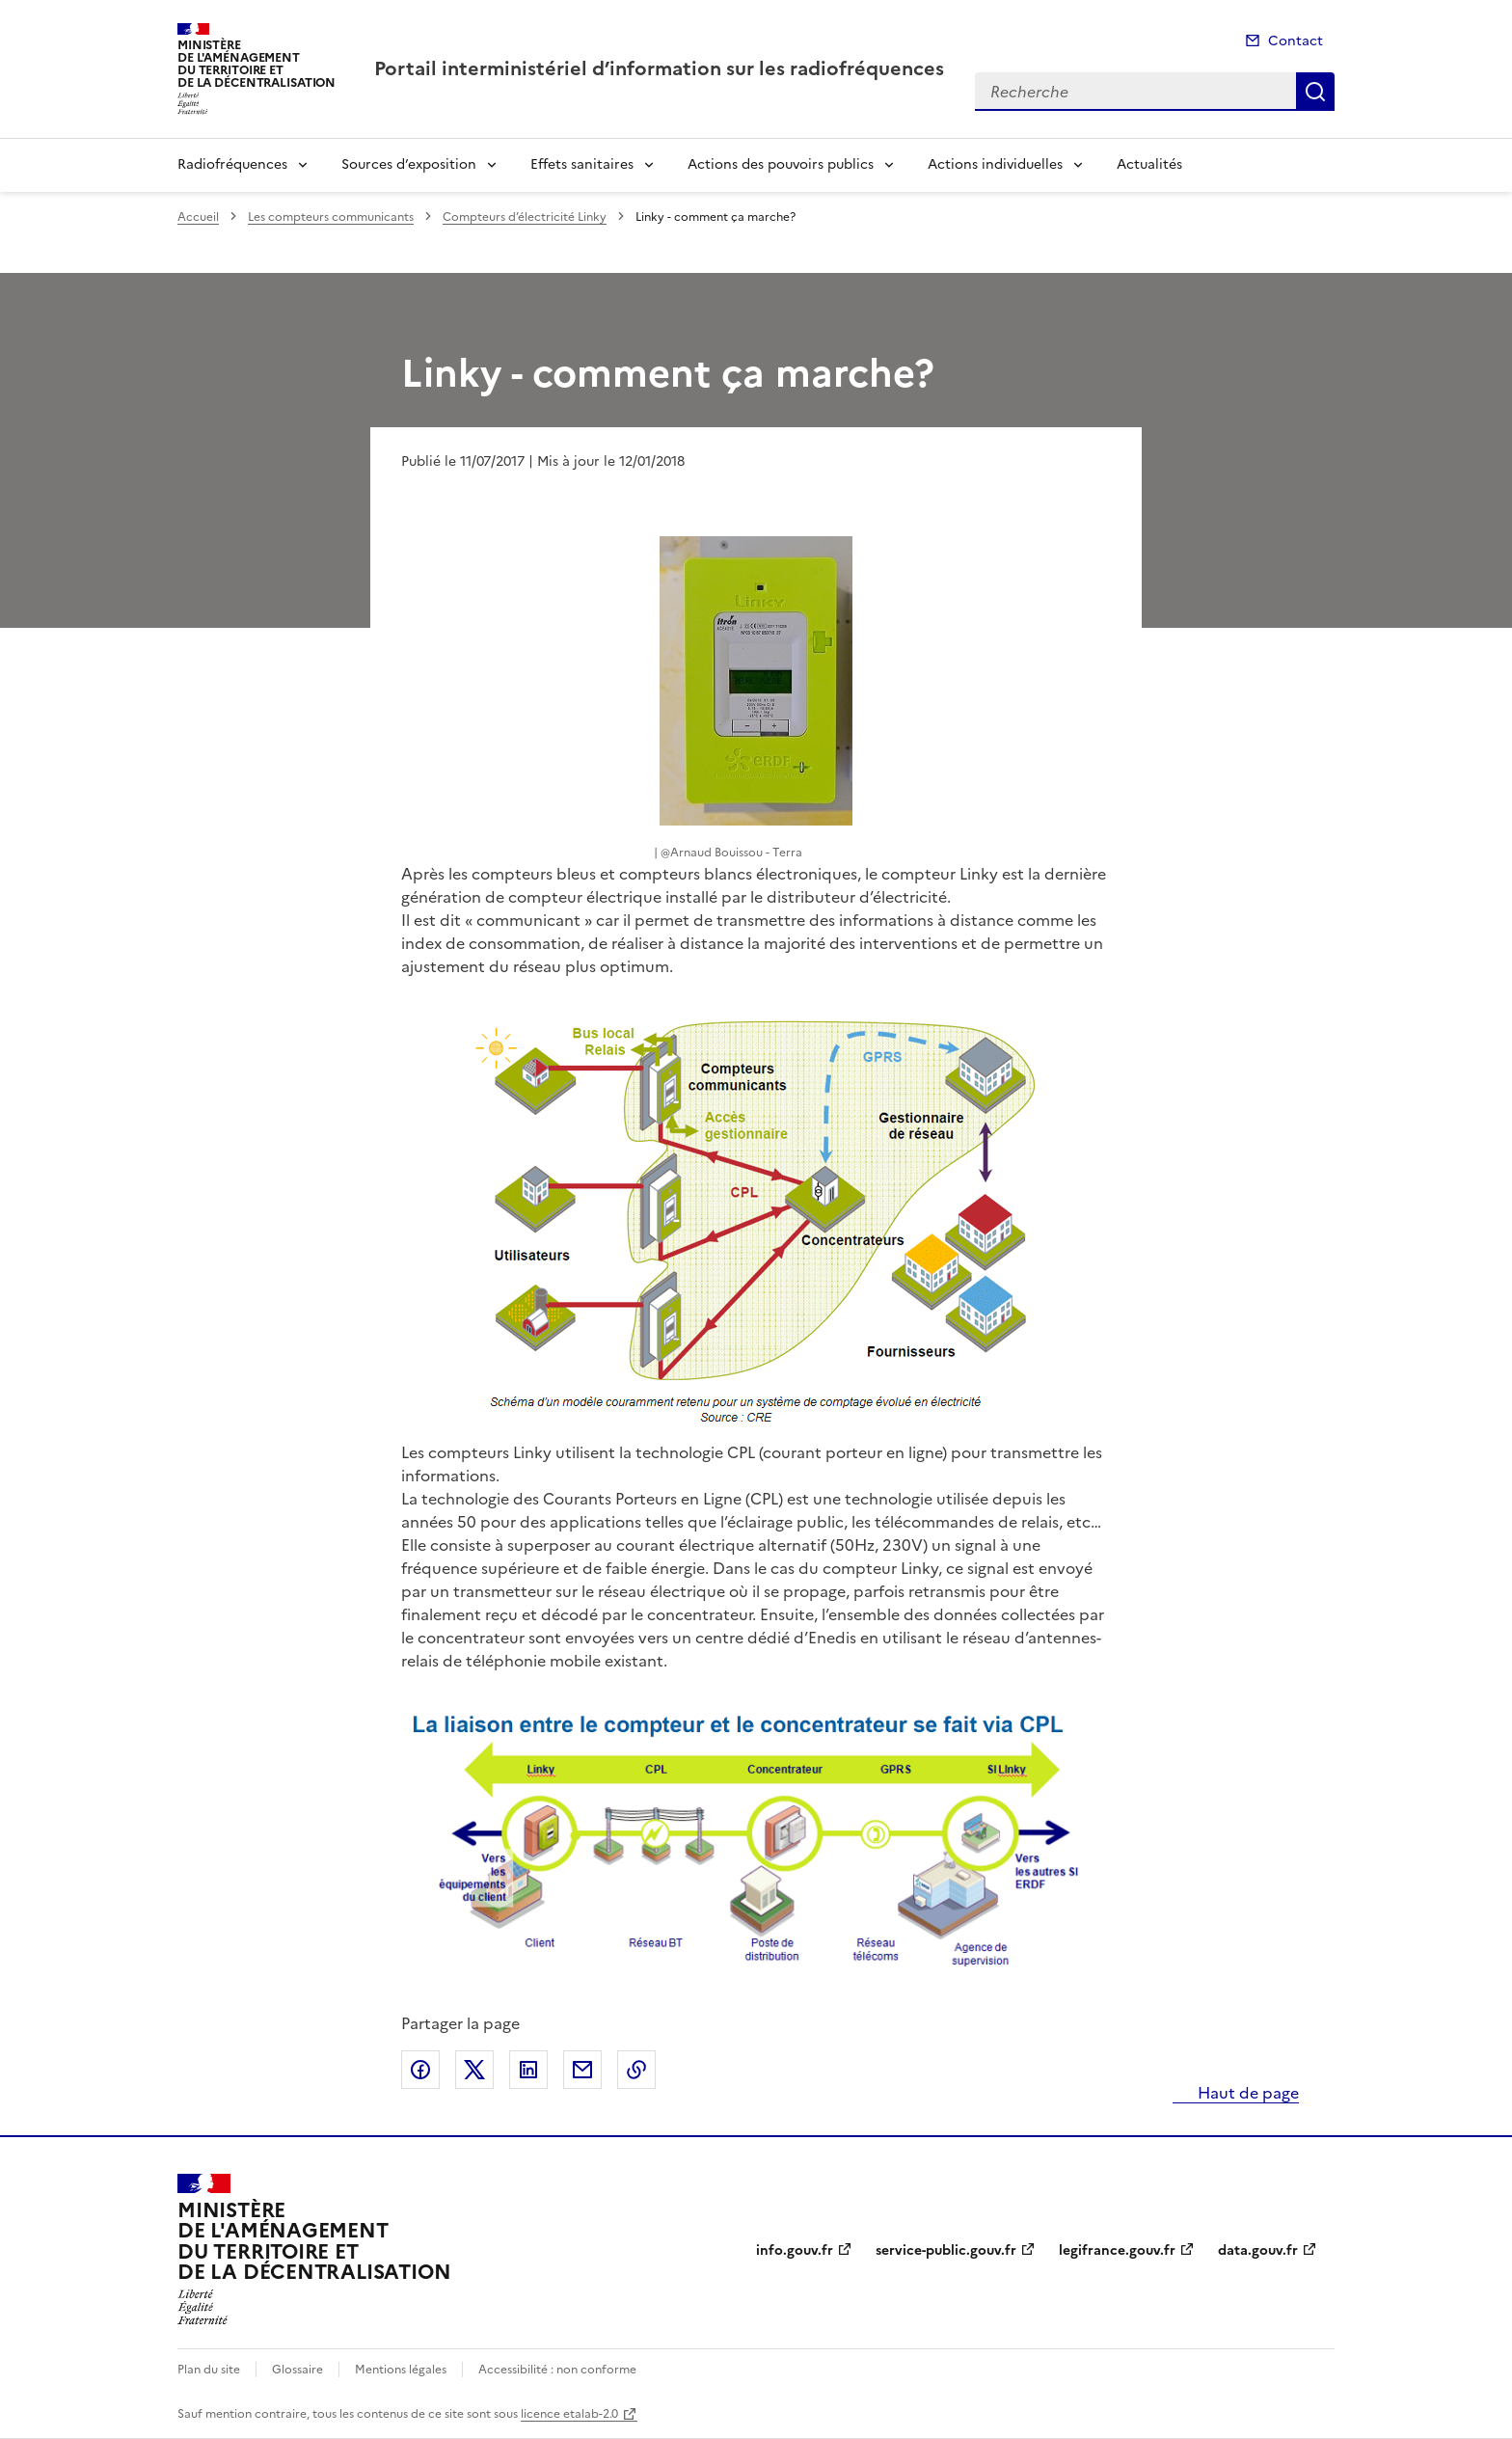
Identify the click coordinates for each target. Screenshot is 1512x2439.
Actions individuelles (995, 164)
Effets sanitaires (582, 164)
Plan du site (208, 2369)
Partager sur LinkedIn (528, 2069)
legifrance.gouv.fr (1117, 2250)
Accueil (198, 217)
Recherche (1315, 91)
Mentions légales (400, 2369)
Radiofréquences (232, 164)
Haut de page (1246, 2092)
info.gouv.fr (794, 2250)
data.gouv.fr (1258, 2250)
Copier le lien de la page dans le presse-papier (636, 2069)
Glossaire (297, 2369)
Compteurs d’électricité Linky (525, 217)
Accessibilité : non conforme (557, 2369)
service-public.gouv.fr (946, 2250)
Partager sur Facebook (420, 2069)
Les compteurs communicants (331, 217)
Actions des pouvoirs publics (781, 164)
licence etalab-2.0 (569, 2414)
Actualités (1149, 164)
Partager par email (582, 2069)
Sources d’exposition (408, 164)
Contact (1295, 41)
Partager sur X (474, 2069)
